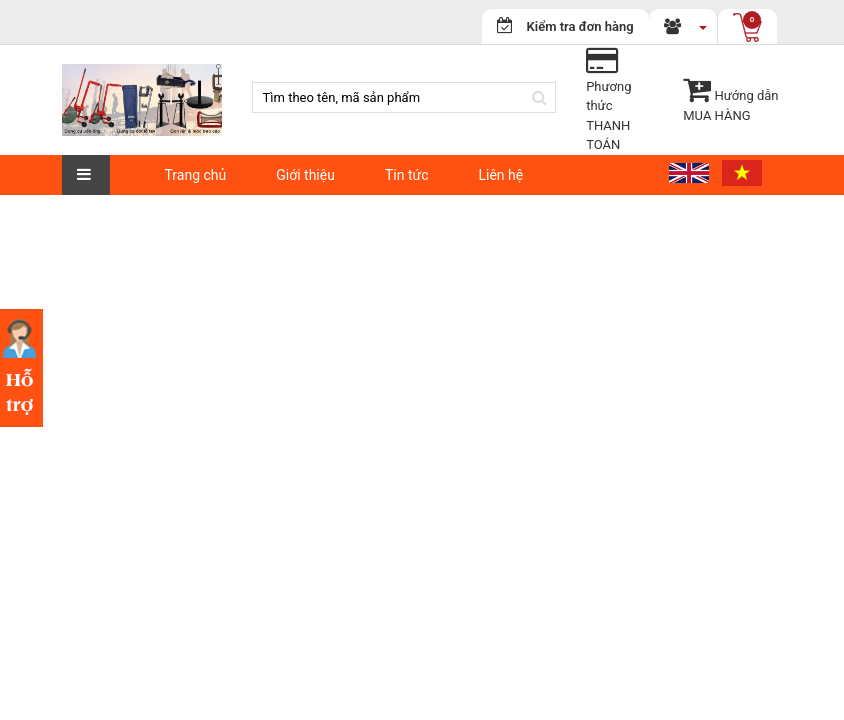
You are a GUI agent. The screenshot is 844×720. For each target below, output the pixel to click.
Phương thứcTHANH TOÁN (608, 105)
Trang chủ (196, 175)
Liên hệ (500, 175)
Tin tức (407, 175)
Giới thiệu (305, 175)
